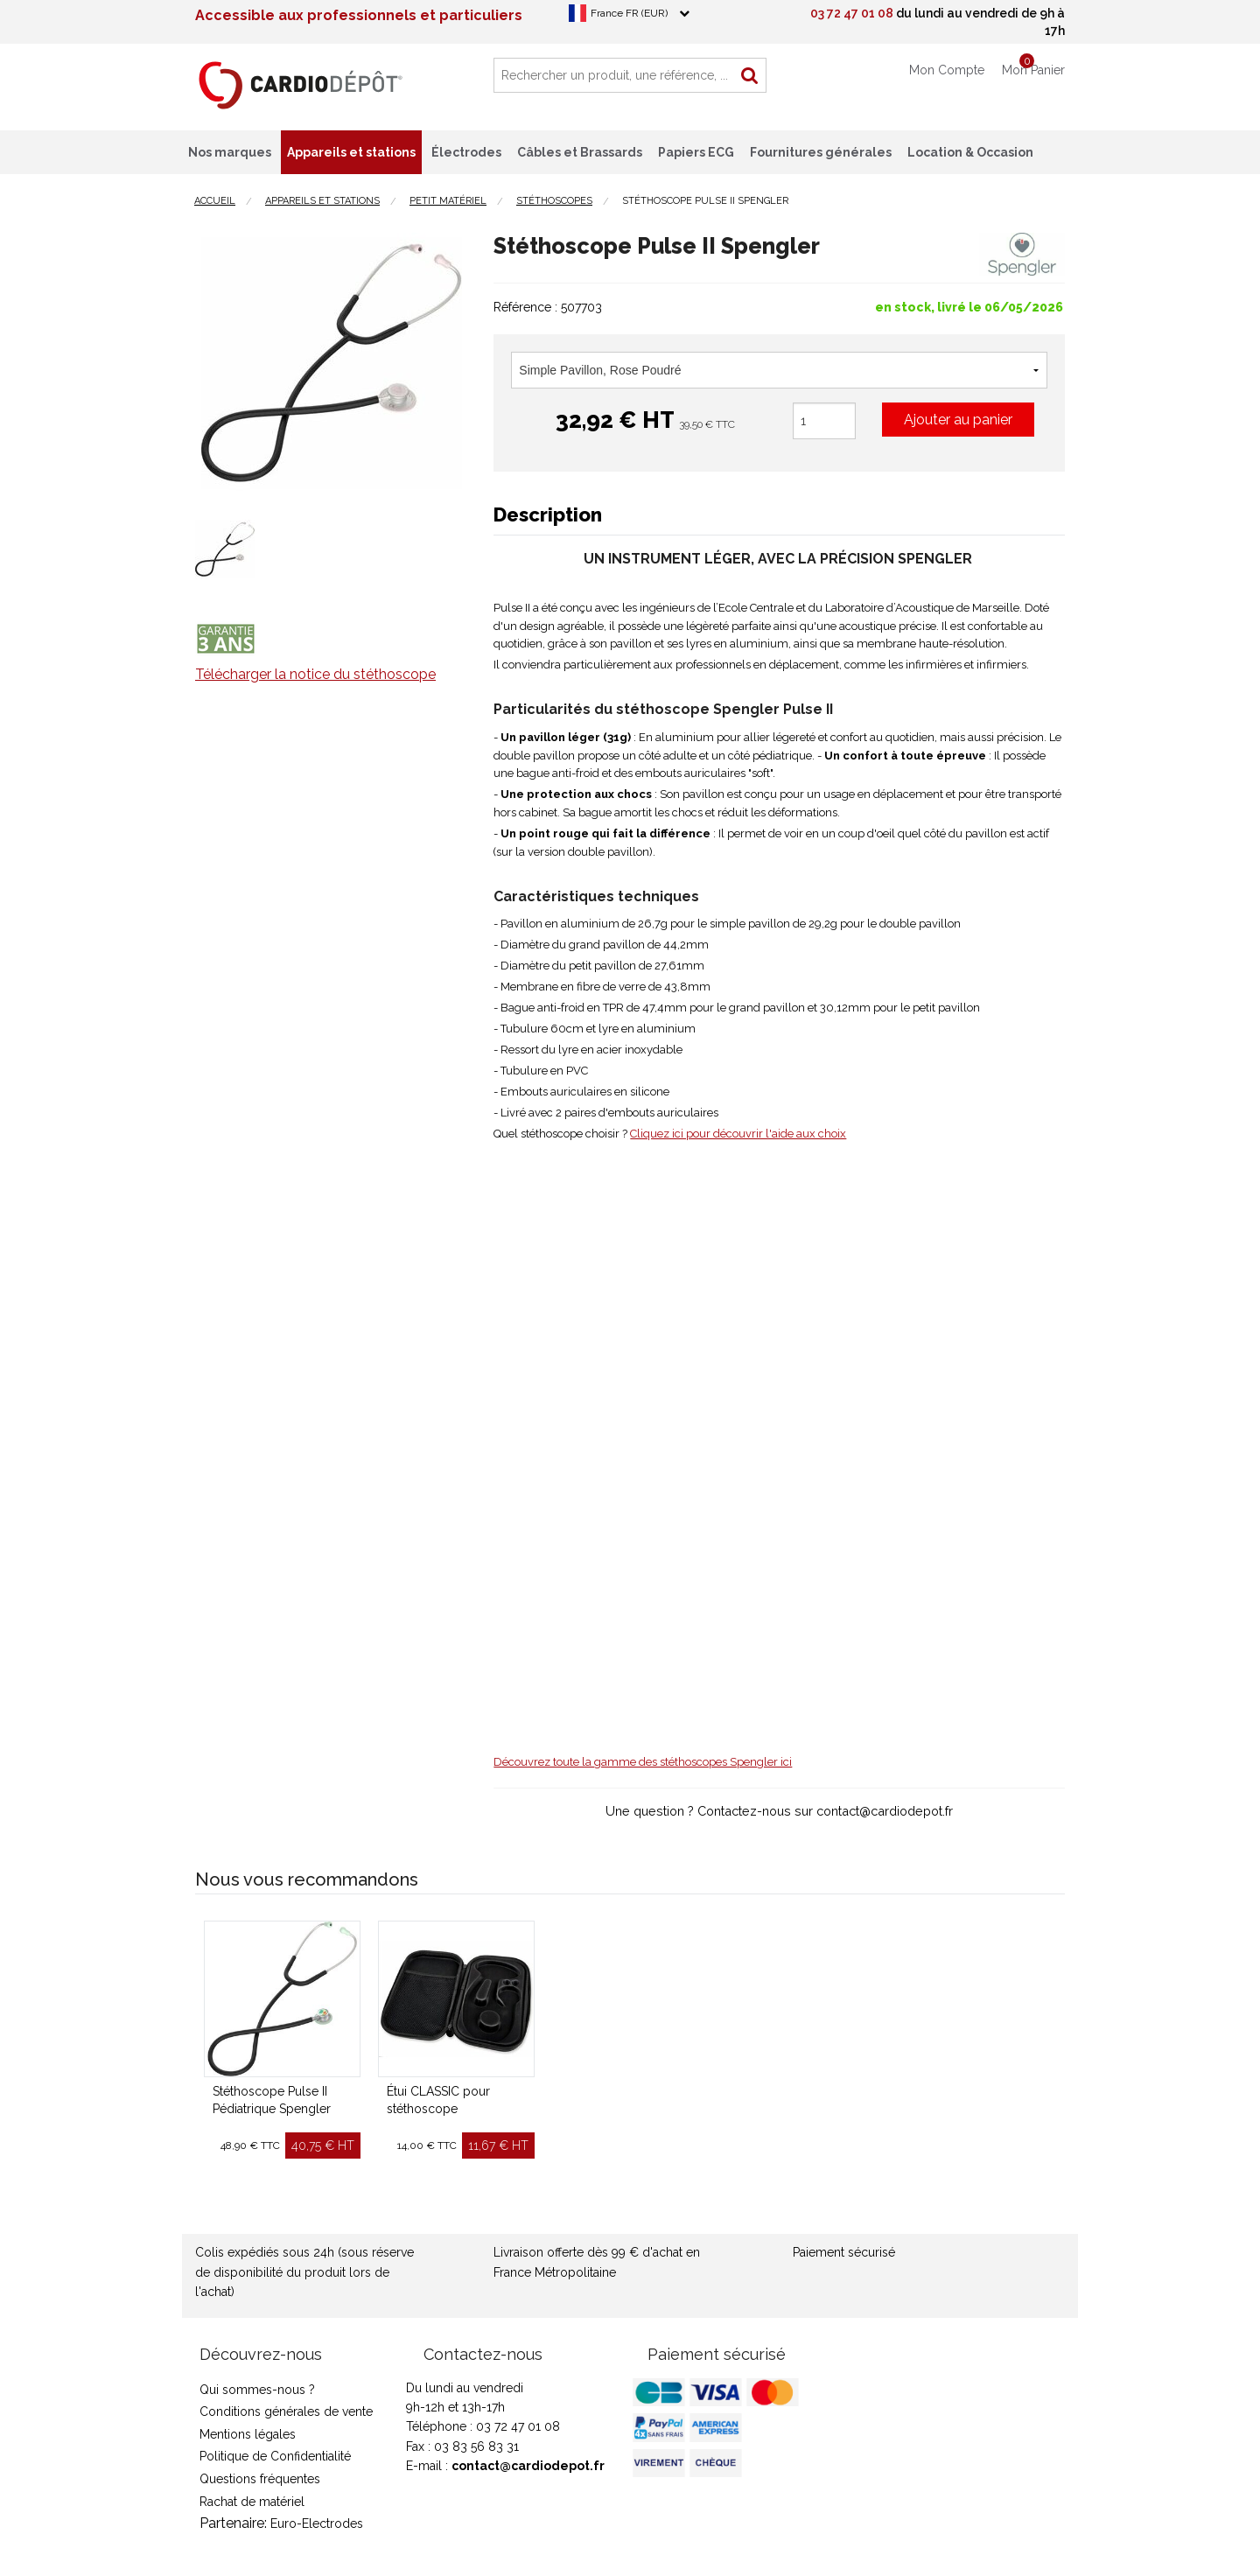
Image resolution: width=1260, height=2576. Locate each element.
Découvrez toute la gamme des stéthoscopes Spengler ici (643, 1761)
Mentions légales (248, 2434)
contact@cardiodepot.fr (528, 2466)
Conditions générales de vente (286, 2411)
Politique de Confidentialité (275, 2456)
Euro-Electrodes (316, 2523)
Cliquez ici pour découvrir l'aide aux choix (738, 1133)
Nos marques (229, 152)
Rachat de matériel (252, 2502)
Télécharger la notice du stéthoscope (315, 674)
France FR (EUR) (629, 13)
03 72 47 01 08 (851, 13)
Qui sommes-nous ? (257, 2390)
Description (548, 514)
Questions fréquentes (260, 2479)
